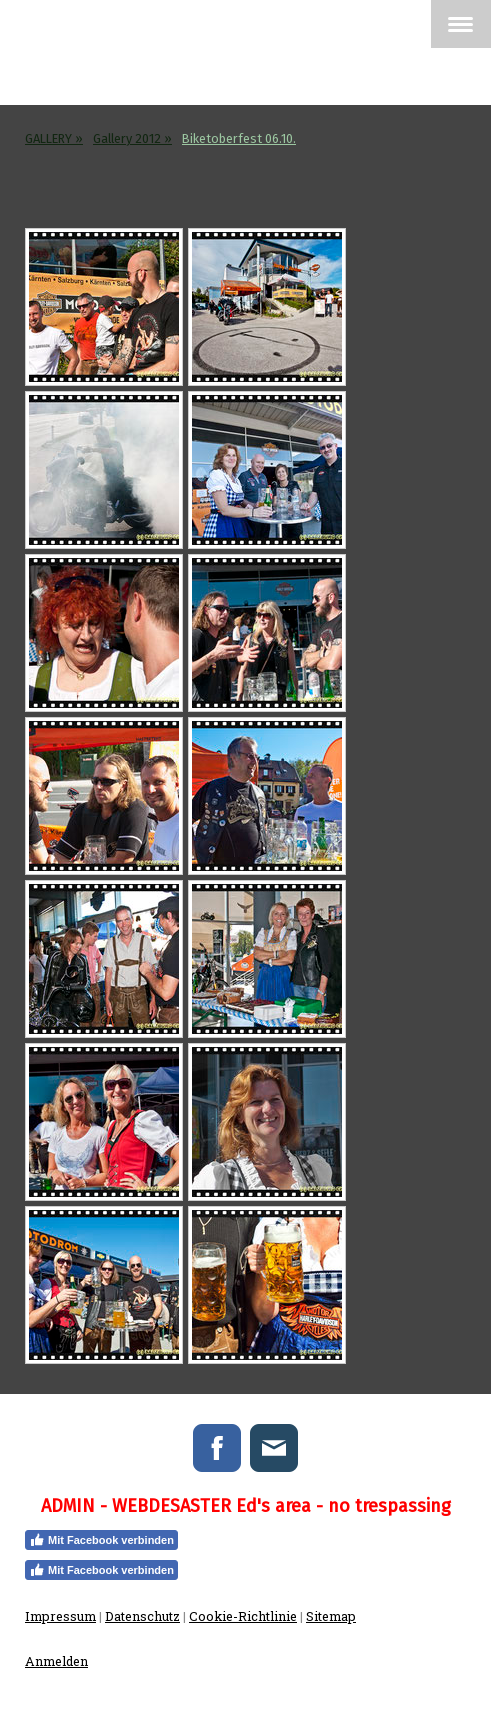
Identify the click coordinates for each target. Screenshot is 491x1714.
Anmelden (56, 1661)
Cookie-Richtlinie (243, 1616)
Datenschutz (142, 1616)
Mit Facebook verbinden (101, 1540)
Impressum (60, 1616)
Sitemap (331, 1616)
